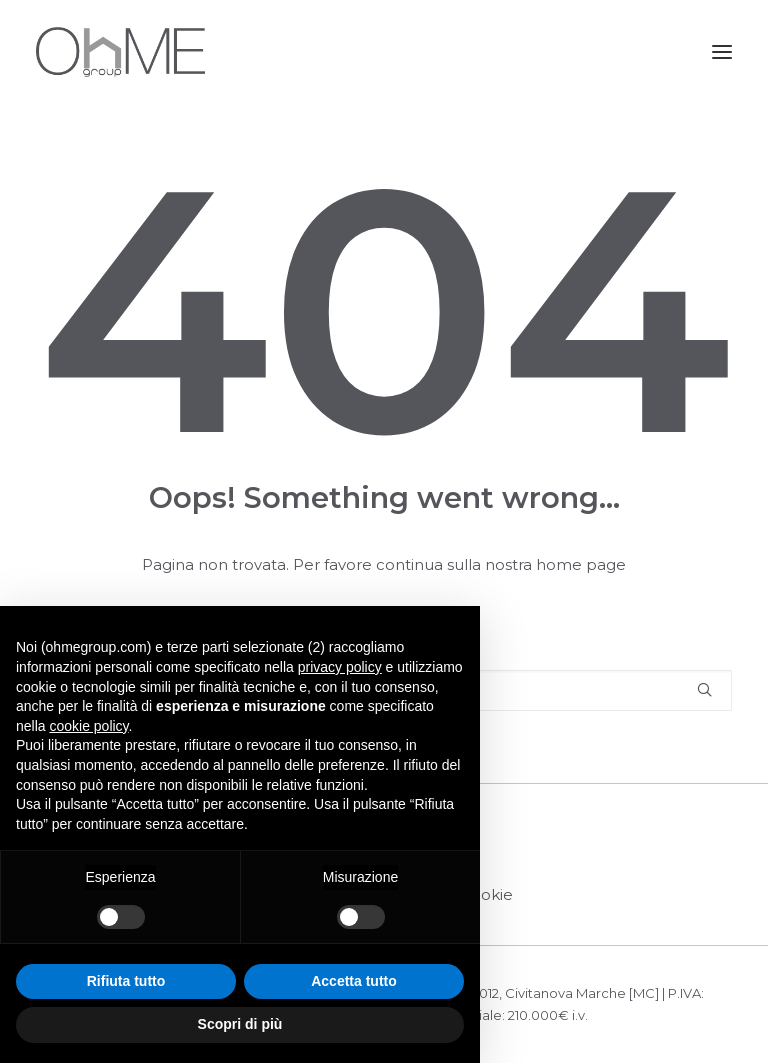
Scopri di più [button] (240, 1024)
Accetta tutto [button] (354, 981)
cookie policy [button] (88, 726)
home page (581, 564)
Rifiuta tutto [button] (126, 981)
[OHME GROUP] (120, 52)
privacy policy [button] (340, 667)
